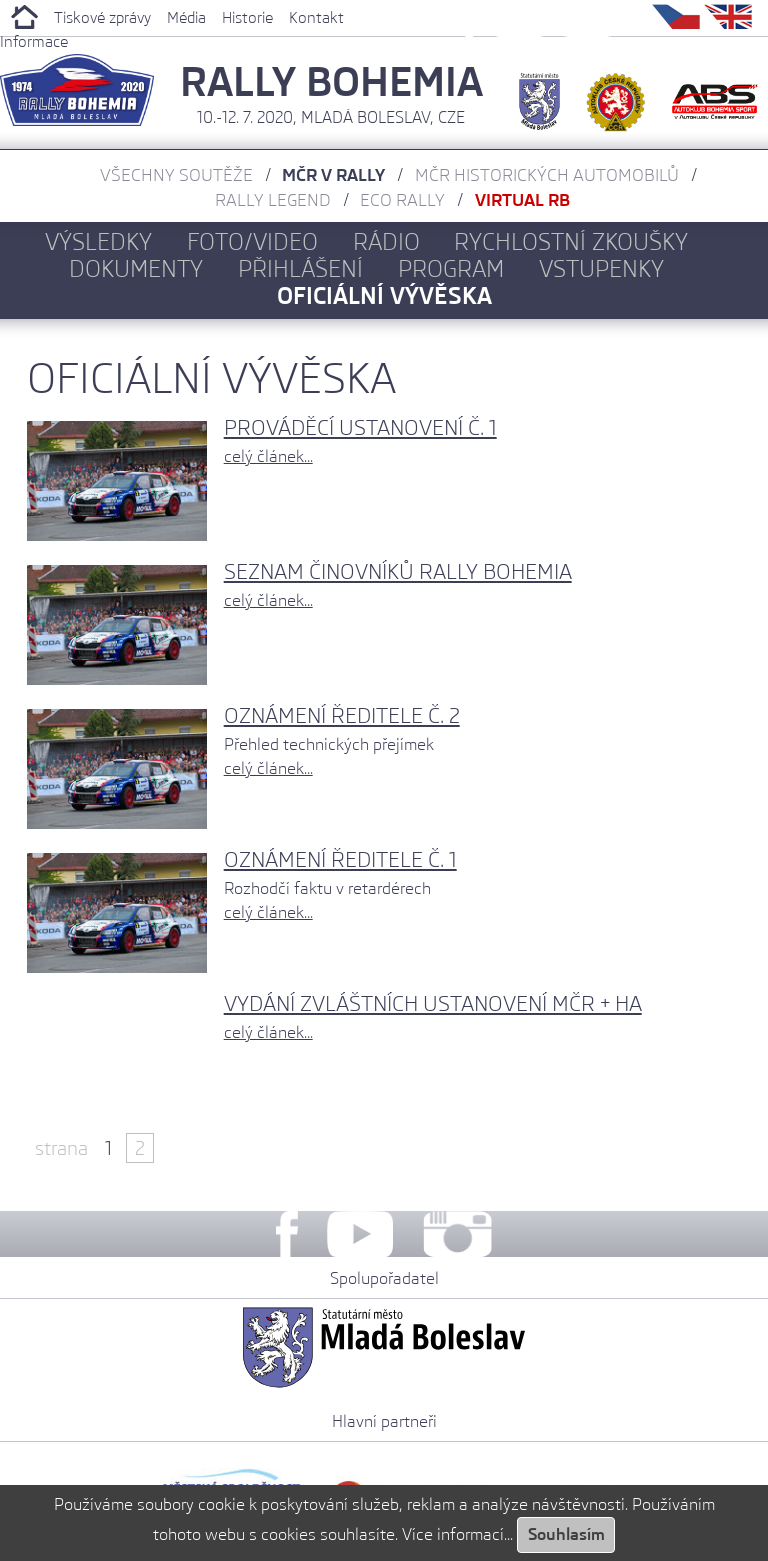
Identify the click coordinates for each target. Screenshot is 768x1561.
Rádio (386, 241)
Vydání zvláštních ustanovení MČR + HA (433, 1003)
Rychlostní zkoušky (571, 241)
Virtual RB (522, 200)
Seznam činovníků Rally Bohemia (398, 571)
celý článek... (268, 456)
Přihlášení (300, 268)
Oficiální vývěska (384, 295)
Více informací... (457, 1534)
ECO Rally (402, 200)
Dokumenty (136, 268)
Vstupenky (601, 268)
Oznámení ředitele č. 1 (340, 859)
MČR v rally (333, 175)
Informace (34, 42)
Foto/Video (252, 241)
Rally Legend (273, 200)
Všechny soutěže (176, 175)
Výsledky (98, 241)
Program (451, 268)
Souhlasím (566, 1534)
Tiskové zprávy (102, 18)
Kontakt (316, 18)
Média (186, 18)
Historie (247, 18)
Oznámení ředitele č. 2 (342, 715)
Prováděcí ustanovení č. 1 (360, 427)
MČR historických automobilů (547, 175)
